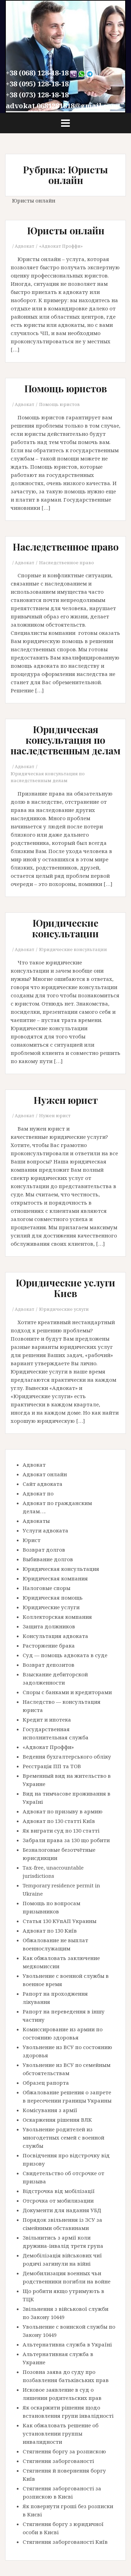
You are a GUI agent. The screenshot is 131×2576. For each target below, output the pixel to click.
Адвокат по (38, 1493)
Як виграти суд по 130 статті (61, 1830)
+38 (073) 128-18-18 (37, 94)
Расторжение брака (49, 1645)
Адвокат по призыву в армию (63, 1811)
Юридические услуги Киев (65, 1287)
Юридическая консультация (61, 1568)
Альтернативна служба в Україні (67, 2344)
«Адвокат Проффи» (61, 246)
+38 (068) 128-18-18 (37, 72)
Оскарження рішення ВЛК (57, 2119)
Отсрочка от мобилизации (58, 2200)
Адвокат (24, 246)
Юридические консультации (65, 928)
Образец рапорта (46, 2082)
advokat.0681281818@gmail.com (62, 105)
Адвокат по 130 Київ (50, 1930)
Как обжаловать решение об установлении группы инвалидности (60, 2433)
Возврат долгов (44, 1549)
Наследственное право (66, 546)
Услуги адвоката (45, 1530)
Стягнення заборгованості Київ (65, 2541)
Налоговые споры (46, 1588)
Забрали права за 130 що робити (66, 1840)
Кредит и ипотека (47, 1719)
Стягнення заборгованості (58, 2460)
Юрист (31, 1540)
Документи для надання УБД (62, 2210)
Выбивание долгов (48, 1559)
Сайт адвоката (42, 1483)
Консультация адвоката (55, 1635)
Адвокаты (36, 1520)
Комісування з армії (50, 2110)
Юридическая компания (55, 1578)
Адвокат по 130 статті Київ (59, 1820)
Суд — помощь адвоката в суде (65, 1655)
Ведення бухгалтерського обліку (67, 1756)
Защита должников (49, 1626)
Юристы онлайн (65, 230)
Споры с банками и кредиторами (67, 1692)
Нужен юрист (66, 1100)
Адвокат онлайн (45, 1474)
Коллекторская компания (57, 1616)
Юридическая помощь (53, 1597)
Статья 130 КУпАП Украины (59, 1921)
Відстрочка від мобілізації (59, 2190)
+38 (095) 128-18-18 (37, 83)
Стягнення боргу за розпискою (64, 2451)
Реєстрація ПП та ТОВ (52, 1766)
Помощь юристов (65, 388)
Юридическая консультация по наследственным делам (65, 740)
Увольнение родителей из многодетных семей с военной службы (63, 2137)
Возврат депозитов (48, 1664)
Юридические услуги (64, 1309)
